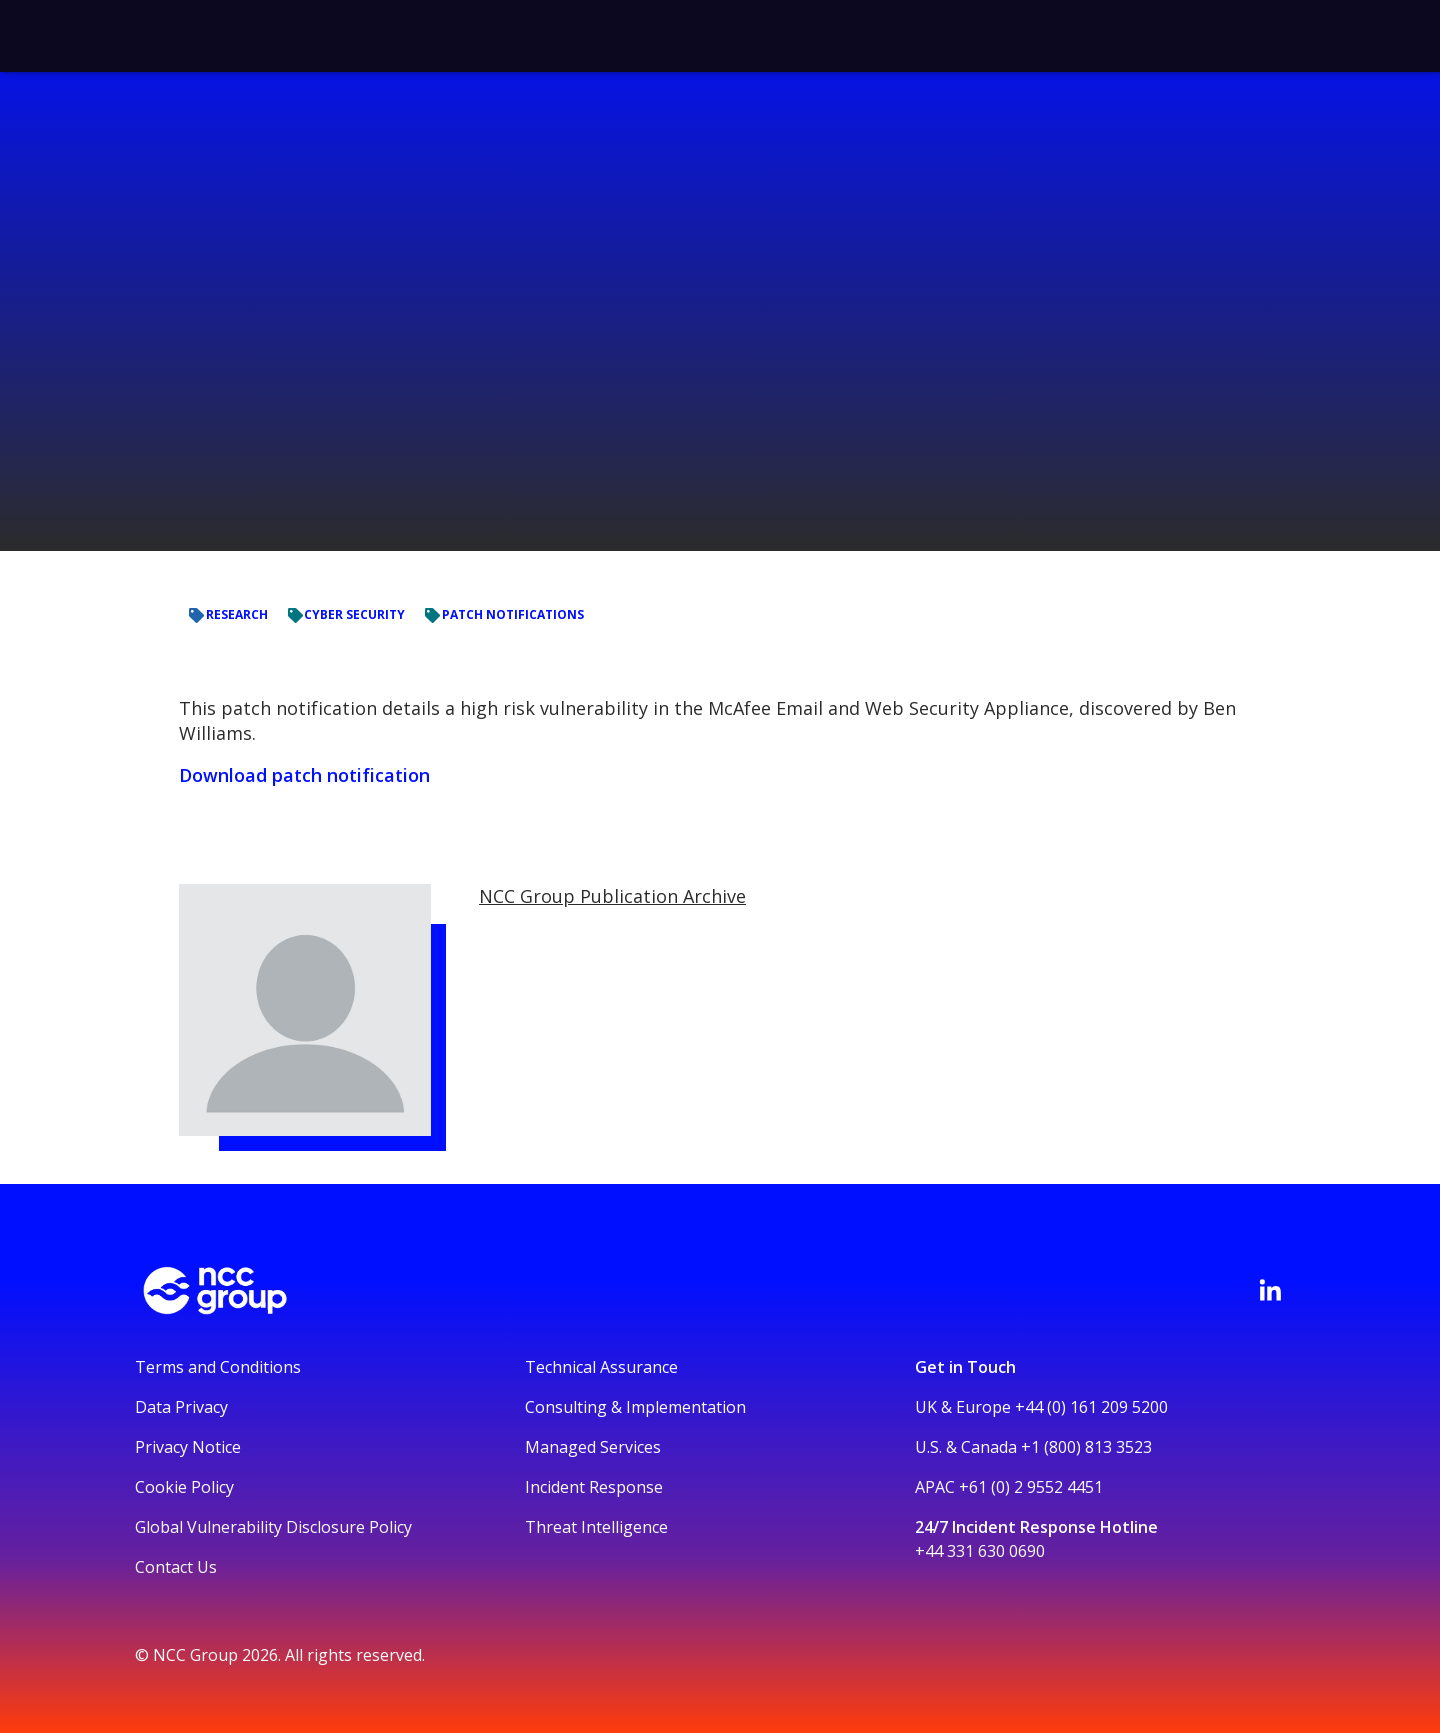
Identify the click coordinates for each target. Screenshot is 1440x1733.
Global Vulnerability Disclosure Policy (273, 1527)
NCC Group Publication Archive (612, 896)
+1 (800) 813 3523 (1086, 1447)
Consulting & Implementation (635, 1407)
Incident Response (594, 1487)
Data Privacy (181, 1407)
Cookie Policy (184, 1487)
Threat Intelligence (596, 1527)
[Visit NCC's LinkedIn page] (1270, 1290)
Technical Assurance (601, 1367)
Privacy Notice (188, 1447)
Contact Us (176, 1567)
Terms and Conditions (218, 1367)
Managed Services (593, 1447)
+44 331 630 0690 (980, 1551)
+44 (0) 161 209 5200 (1091, 1407)
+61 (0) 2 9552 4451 (1031, 1487)
